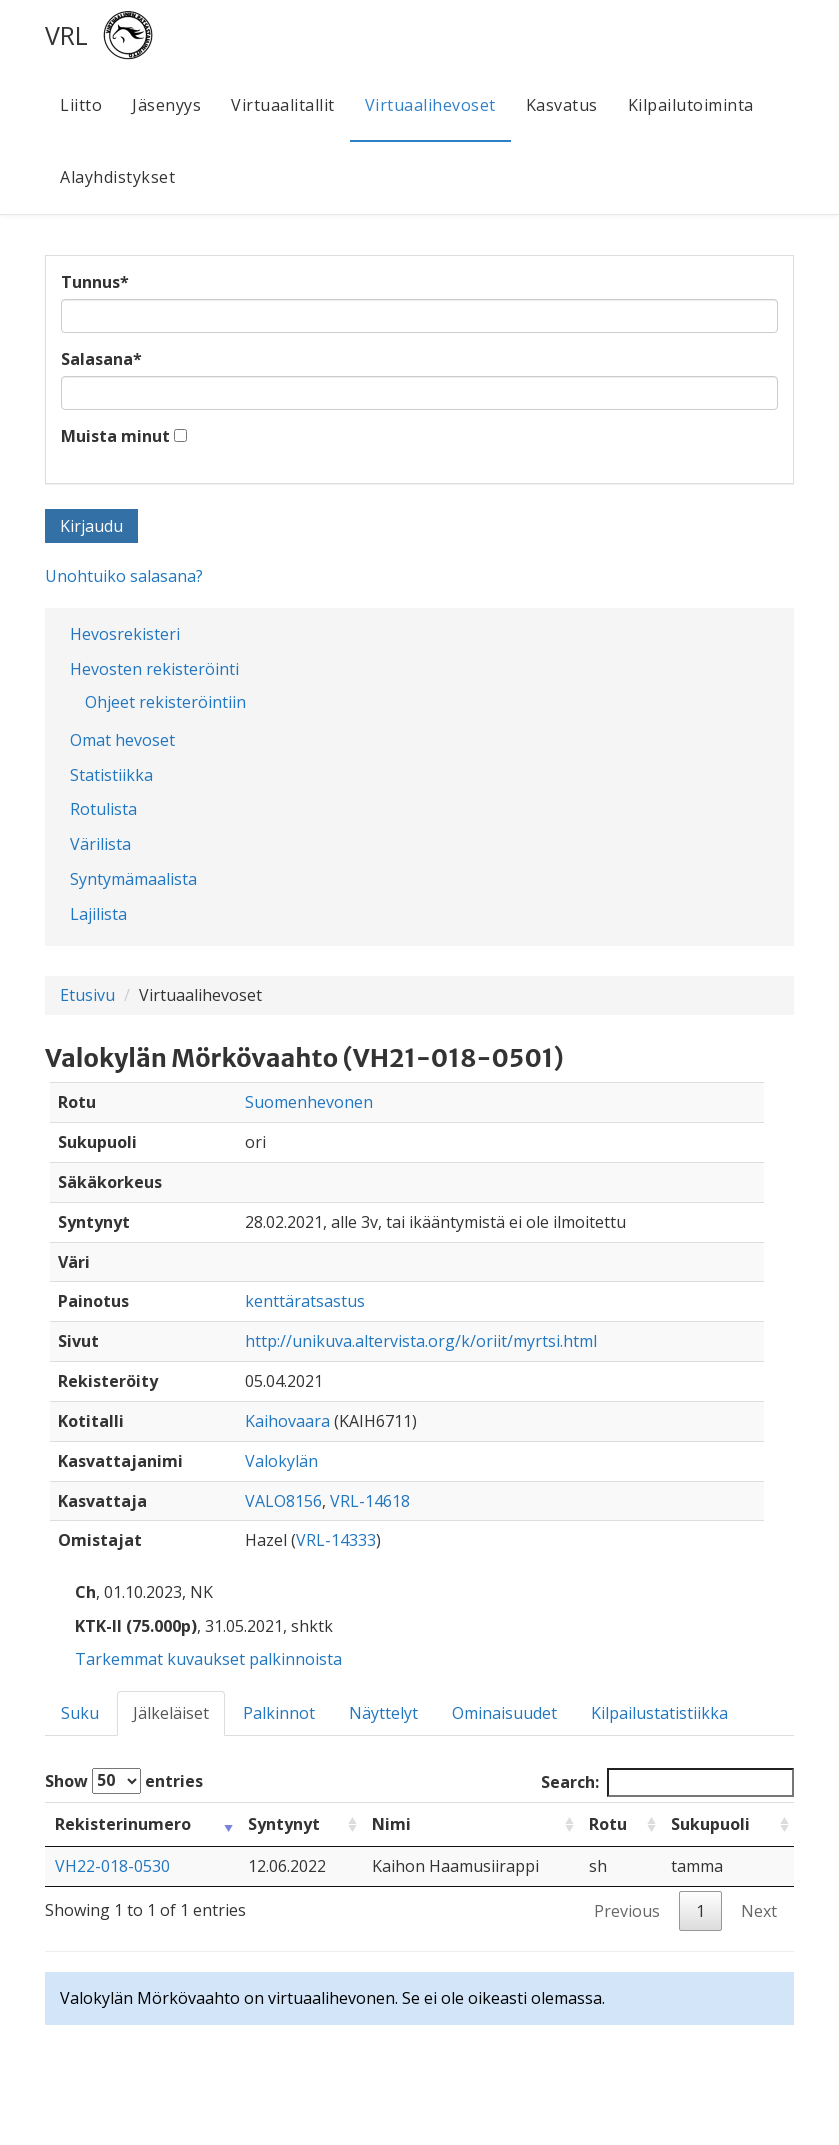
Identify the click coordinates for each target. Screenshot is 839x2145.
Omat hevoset (122, 740)
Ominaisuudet (504, 1713)
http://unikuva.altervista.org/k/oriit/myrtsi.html (421, 1341)
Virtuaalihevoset (430, 105)
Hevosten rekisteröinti (154, 669)
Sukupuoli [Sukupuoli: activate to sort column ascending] (710, 1824)
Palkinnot (279, 1713)
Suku (80, 1713)
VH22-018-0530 (112, 1866)
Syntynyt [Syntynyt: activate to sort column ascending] (284, 1824)
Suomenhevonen (309, 1102)
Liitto (81, 105)
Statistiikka (111, 775)
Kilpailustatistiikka (659, 1713)
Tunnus (95, 282)
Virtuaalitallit (283, 105)
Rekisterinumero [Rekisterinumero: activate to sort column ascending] (123, 1824)
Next (759, 1911)
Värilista (100, 844)
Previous (627, 1911)
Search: (667, 1782)
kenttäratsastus (305, 1301)
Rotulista (103, 809)
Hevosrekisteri (125, 634)
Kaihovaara (287, 1421)
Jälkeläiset (171, 1713)
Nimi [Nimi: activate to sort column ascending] (391, 1824)
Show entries (124, 1781)
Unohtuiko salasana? (124, 576)
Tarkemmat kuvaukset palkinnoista (208, 1659)
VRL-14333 (336, 1540)
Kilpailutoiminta (691, 105)
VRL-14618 (370, 1501)
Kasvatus (562, 105)
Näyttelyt (383, 1713)
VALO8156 (283, 1501)
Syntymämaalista (133, 879)
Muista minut (115, 436)
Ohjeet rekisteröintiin (165, 702)
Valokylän (281, 1461)
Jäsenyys (166, 105)
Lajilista (98, 914)
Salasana (101, 359)
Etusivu (87, 995)
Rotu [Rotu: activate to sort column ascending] (608, 1824)
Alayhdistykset (117, 177)
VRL (66, 35)
